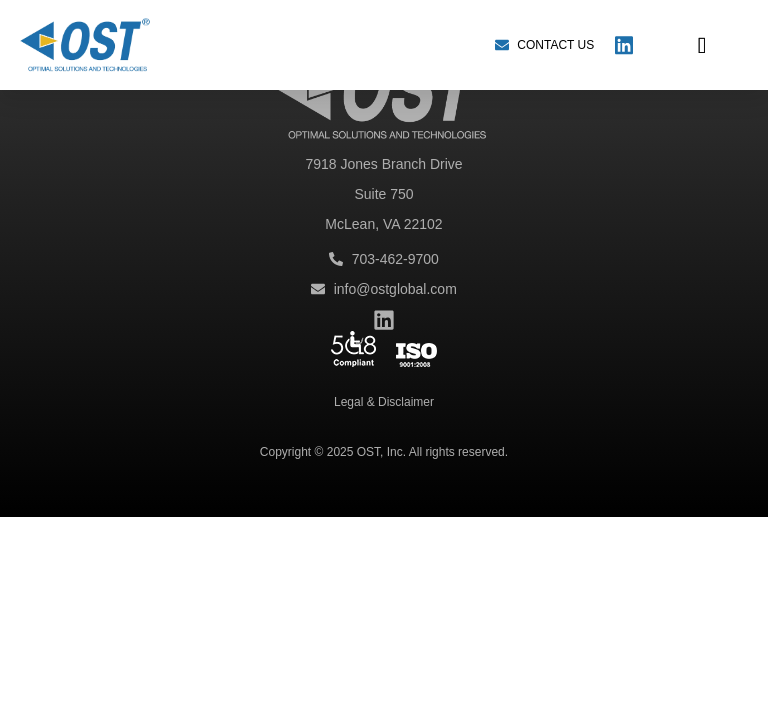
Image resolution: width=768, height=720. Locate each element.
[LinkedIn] (624, 45)
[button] (702, 44)
